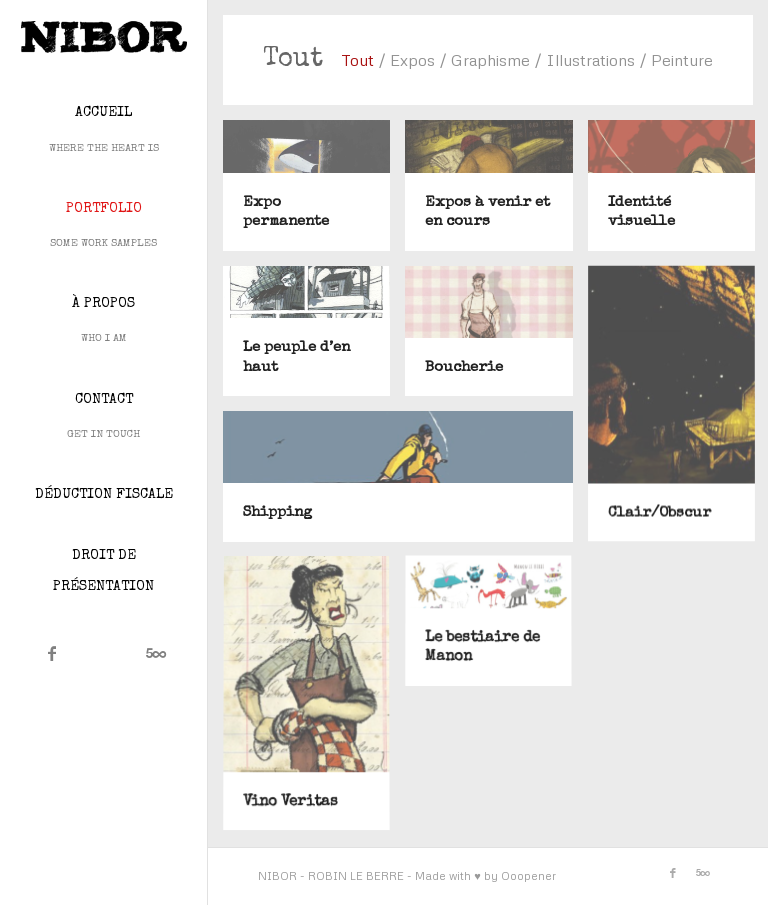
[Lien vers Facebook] (52, 653)
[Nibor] (104, 37)
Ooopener (528, 875)
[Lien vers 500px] (156, 653)
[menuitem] (104, 130)
